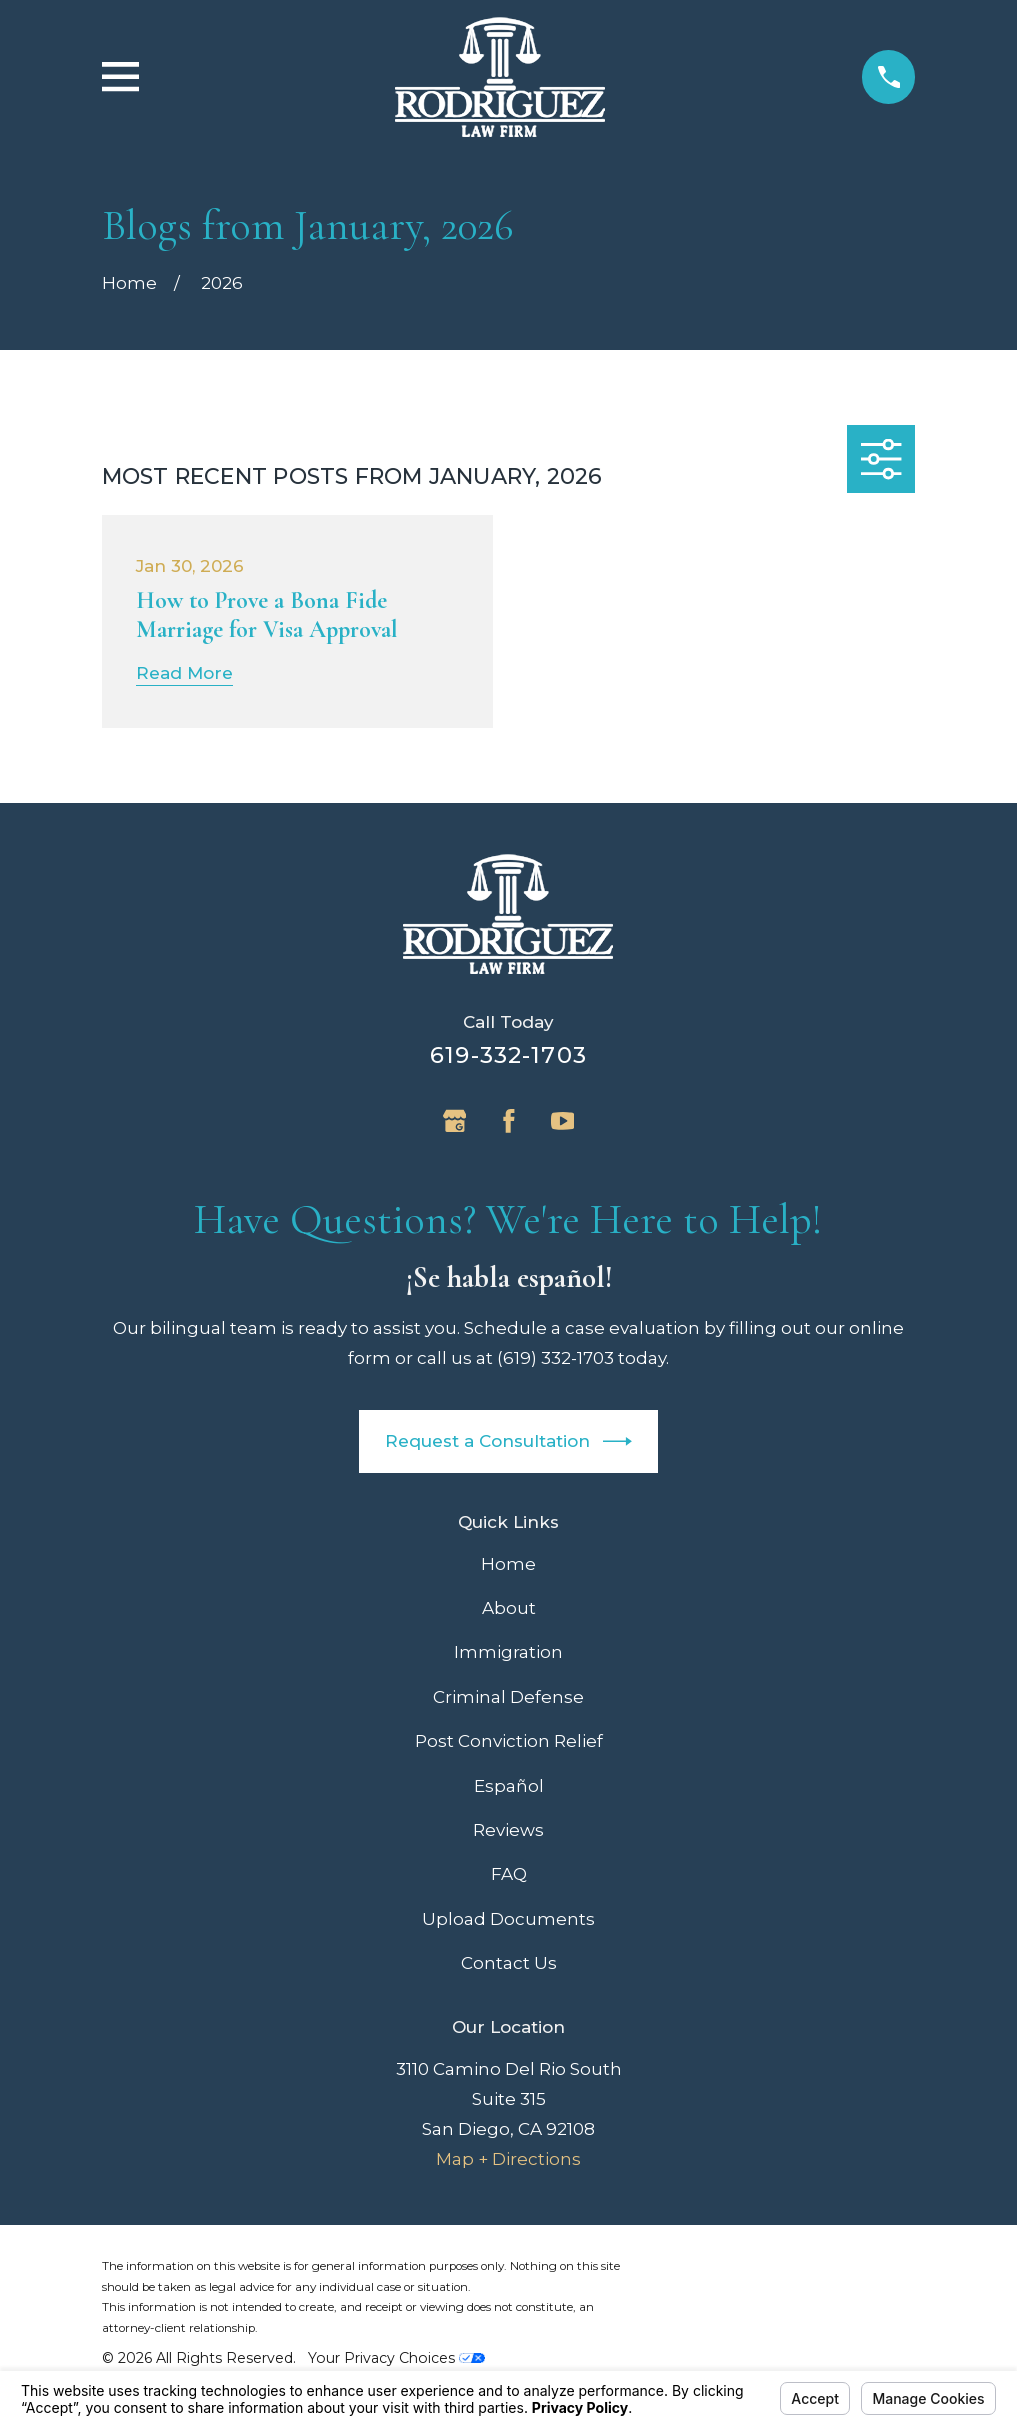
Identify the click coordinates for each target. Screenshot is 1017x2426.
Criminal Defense (508, 1697)
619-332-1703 (508, 1055)
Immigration (508, 1652)
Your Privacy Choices (396, 2358)
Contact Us (509, 1963)
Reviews (508, 1830)
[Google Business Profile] (455, 1121)
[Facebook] (509, 1121)
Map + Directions (508, 2159)
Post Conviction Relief (509, 1741)
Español (509, 1786)
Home (508, 1564)
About (509, 1608)
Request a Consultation (509, 1441)
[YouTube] (563, 1121)
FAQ (509, 1874)
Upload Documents (508, 1919)
